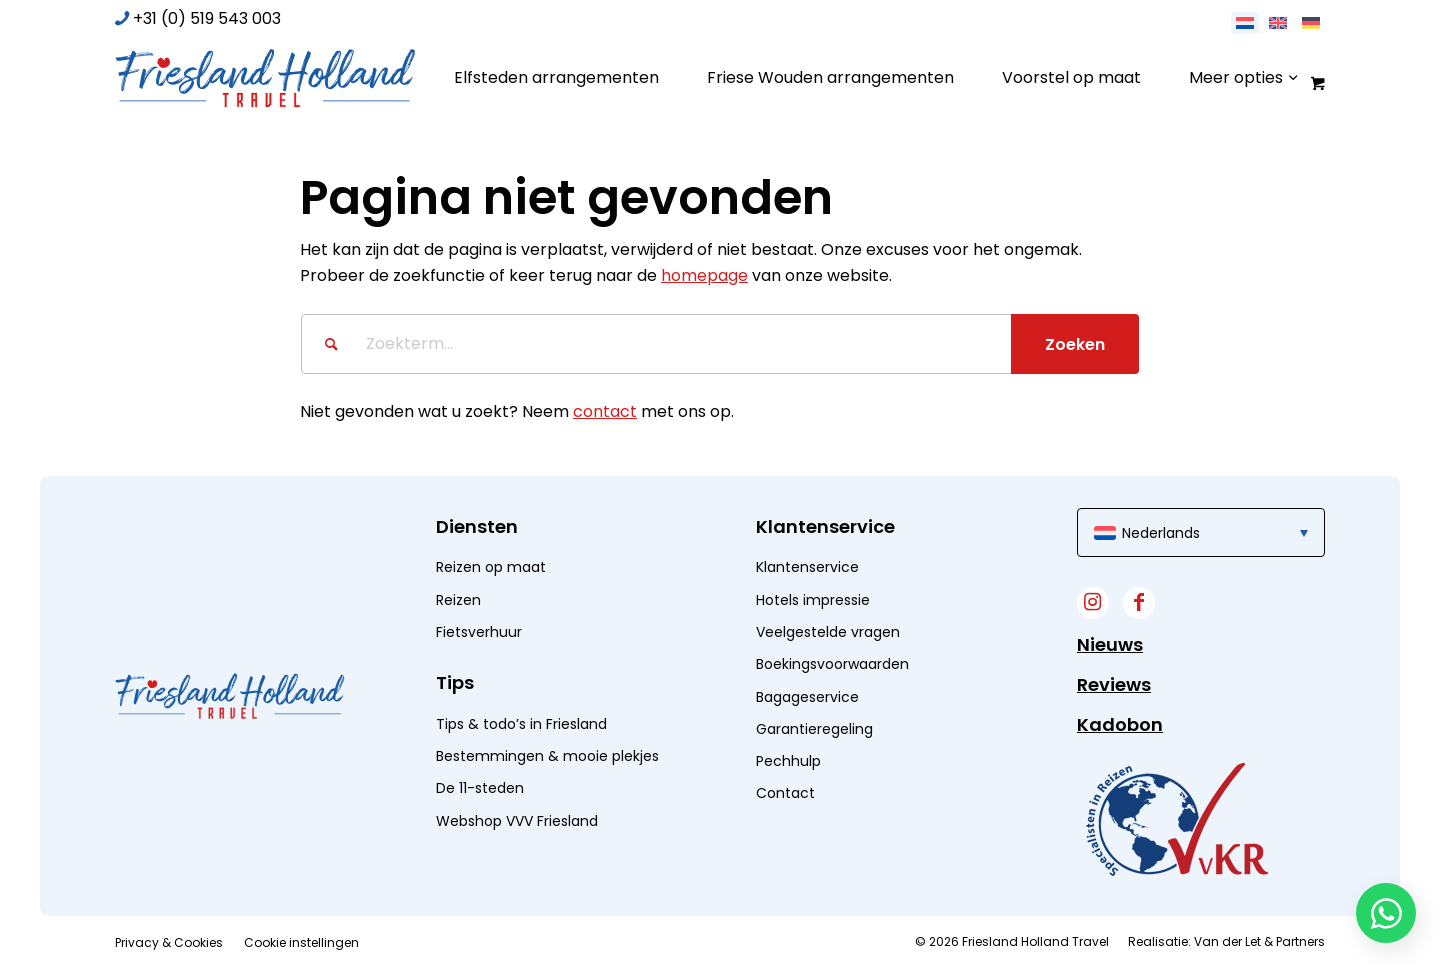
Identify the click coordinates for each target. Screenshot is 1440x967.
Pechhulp (788, 761)
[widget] (1177, 819)
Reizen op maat (491, 567)
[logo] (265, 78)
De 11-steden (480, 788)
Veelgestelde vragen (828, 632)
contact (605, 411)
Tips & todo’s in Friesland (521, 724)
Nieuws (1110, 644)
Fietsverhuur (479, 632)
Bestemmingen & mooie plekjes (547, 756)
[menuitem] (556, 78)
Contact (785, 793)
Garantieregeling (814, 729)
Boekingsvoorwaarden (832, 664)
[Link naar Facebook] (1139, 603)
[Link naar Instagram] (1093, 603)
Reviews (1114, 684)
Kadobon (1120, 724)
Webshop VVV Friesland (517, 821)
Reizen (458, 600)
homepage (704, 275)
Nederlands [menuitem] (1161, 533)
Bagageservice (807, 697)
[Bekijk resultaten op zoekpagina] (1075, 344)
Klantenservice (807, 567)
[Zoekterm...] (720, 344)
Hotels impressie (813, 600)
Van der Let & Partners (1259, 941)
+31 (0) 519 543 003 (207, 18)
